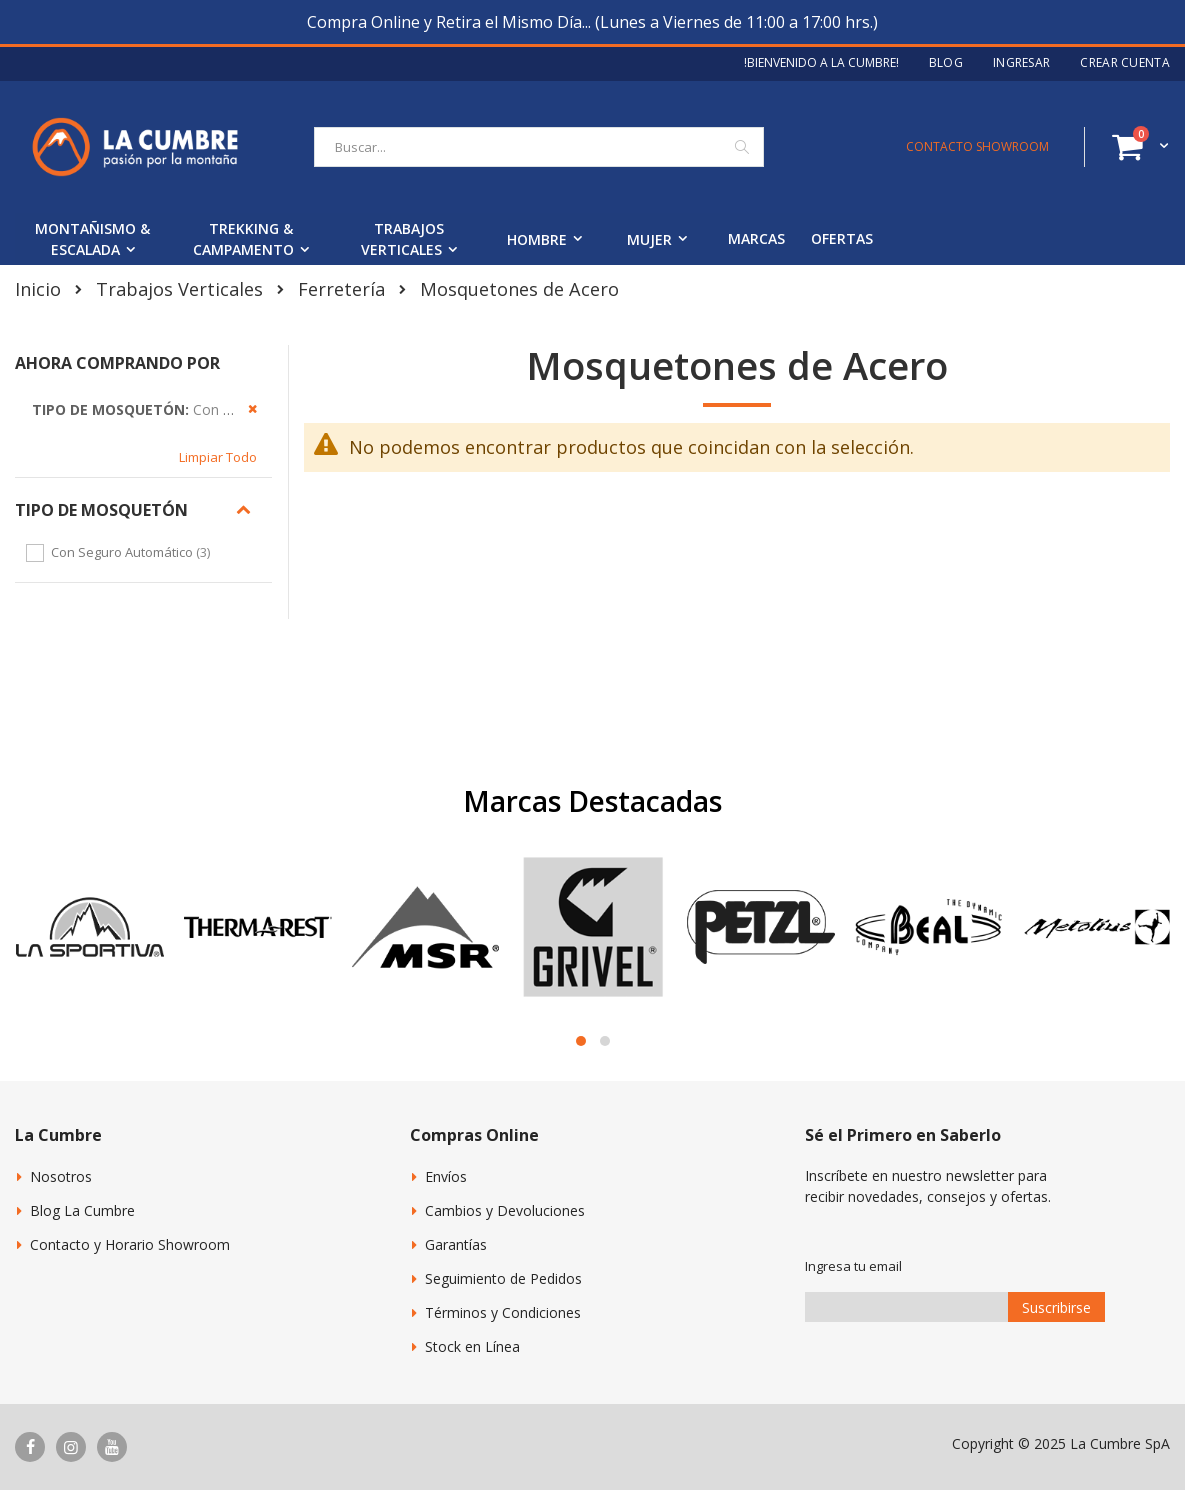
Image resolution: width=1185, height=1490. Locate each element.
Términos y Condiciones (503, 1312)
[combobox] (539, 147)
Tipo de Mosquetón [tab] (101, 510)
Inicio (38, 289)
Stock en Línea (472, 1346)
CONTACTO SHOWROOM (977, 146)
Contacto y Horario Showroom (130, 1244)
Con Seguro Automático (133, 552)
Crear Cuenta (1125, 63)
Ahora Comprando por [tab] (117, 363)
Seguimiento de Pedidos (503, 1278)
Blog (946, 63)
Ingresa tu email (853, 1266)
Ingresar (1021, 63)
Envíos (446, 1176)
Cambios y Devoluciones (505, 1210)
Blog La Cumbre (82, 1210)
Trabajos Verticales (179, 289)
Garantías (456, 1244)
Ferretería (341, 289)
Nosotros (61, 1176)
